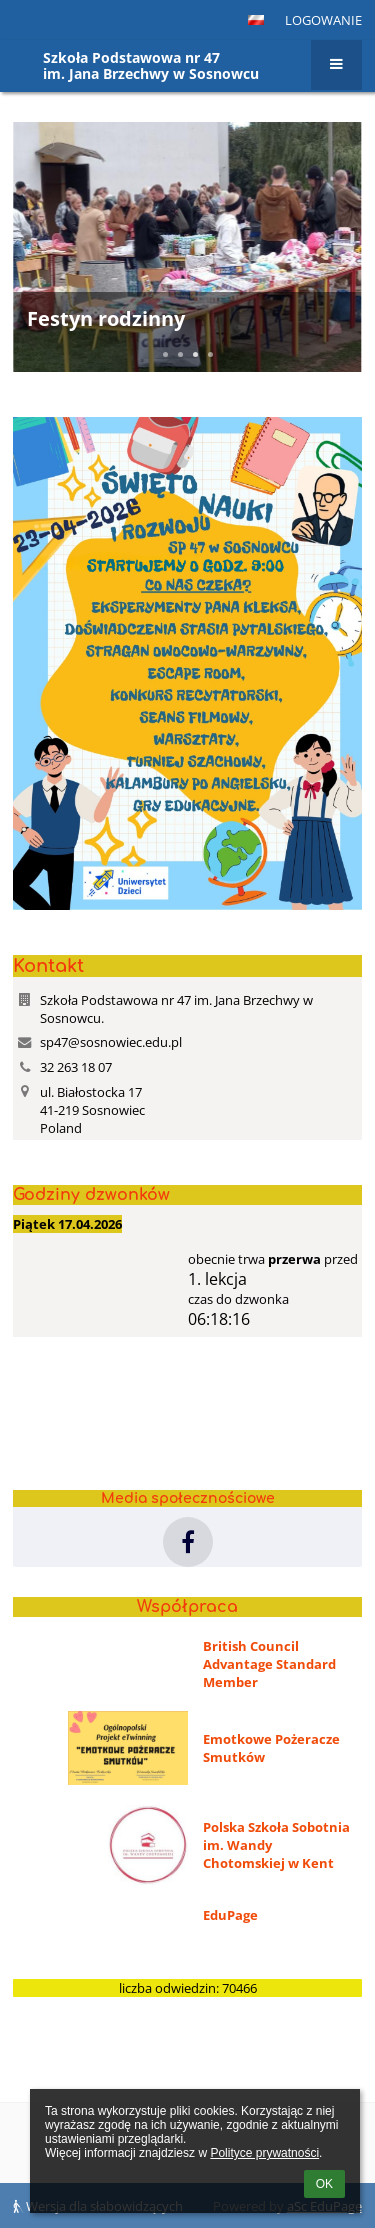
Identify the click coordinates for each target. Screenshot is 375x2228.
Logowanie (323, 20)
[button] (256, 20)
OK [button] (324, 2184)
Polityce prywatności (264, 2153)
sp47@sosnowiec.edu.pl (111, 1042)
